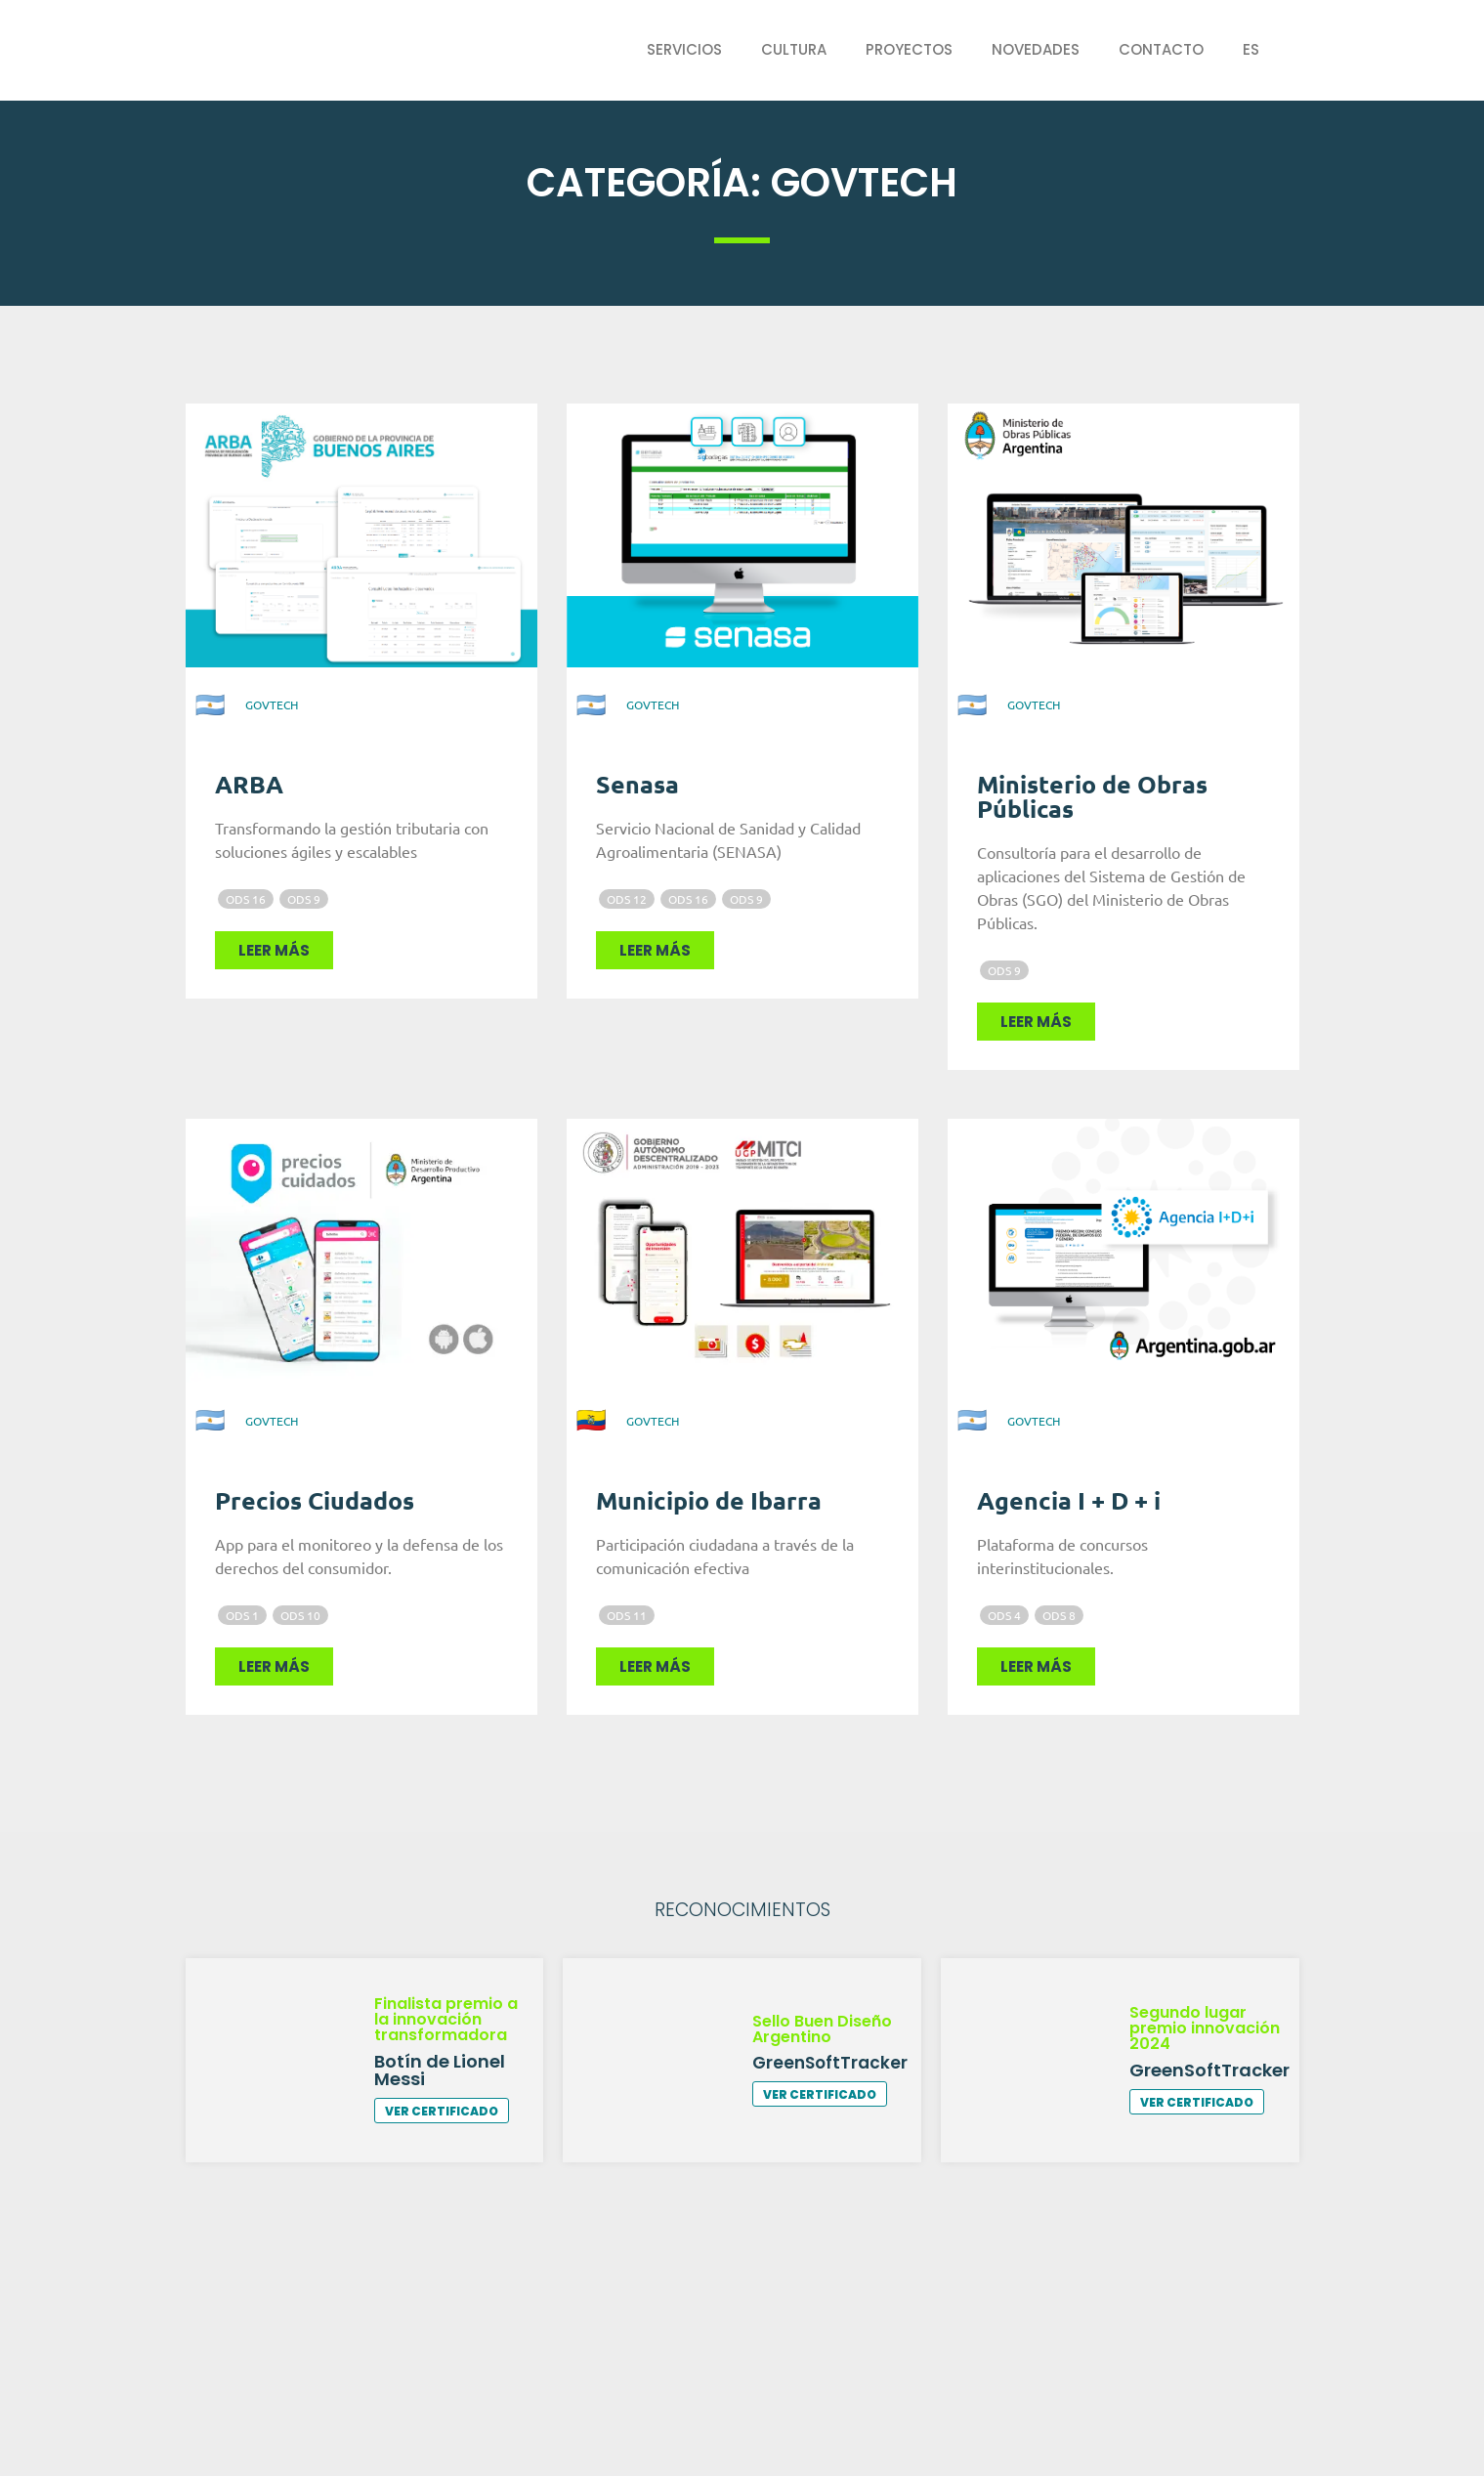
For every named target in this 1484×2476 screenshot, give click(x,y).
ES (1251, 49)
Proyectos (909, 49)
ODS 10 (300, 1615)
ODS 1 (242, 1615)
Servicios (684, 49)
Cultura (794, 49)
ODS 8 (1059, 1615)
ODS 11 (627, 1615)
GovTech (271, 704)
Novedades (1036, 49)
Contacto (1161, 49)
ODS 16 (246, 899)
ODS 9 (303, 899)
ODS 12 (627, 899)
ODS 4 (1004, 1615)
